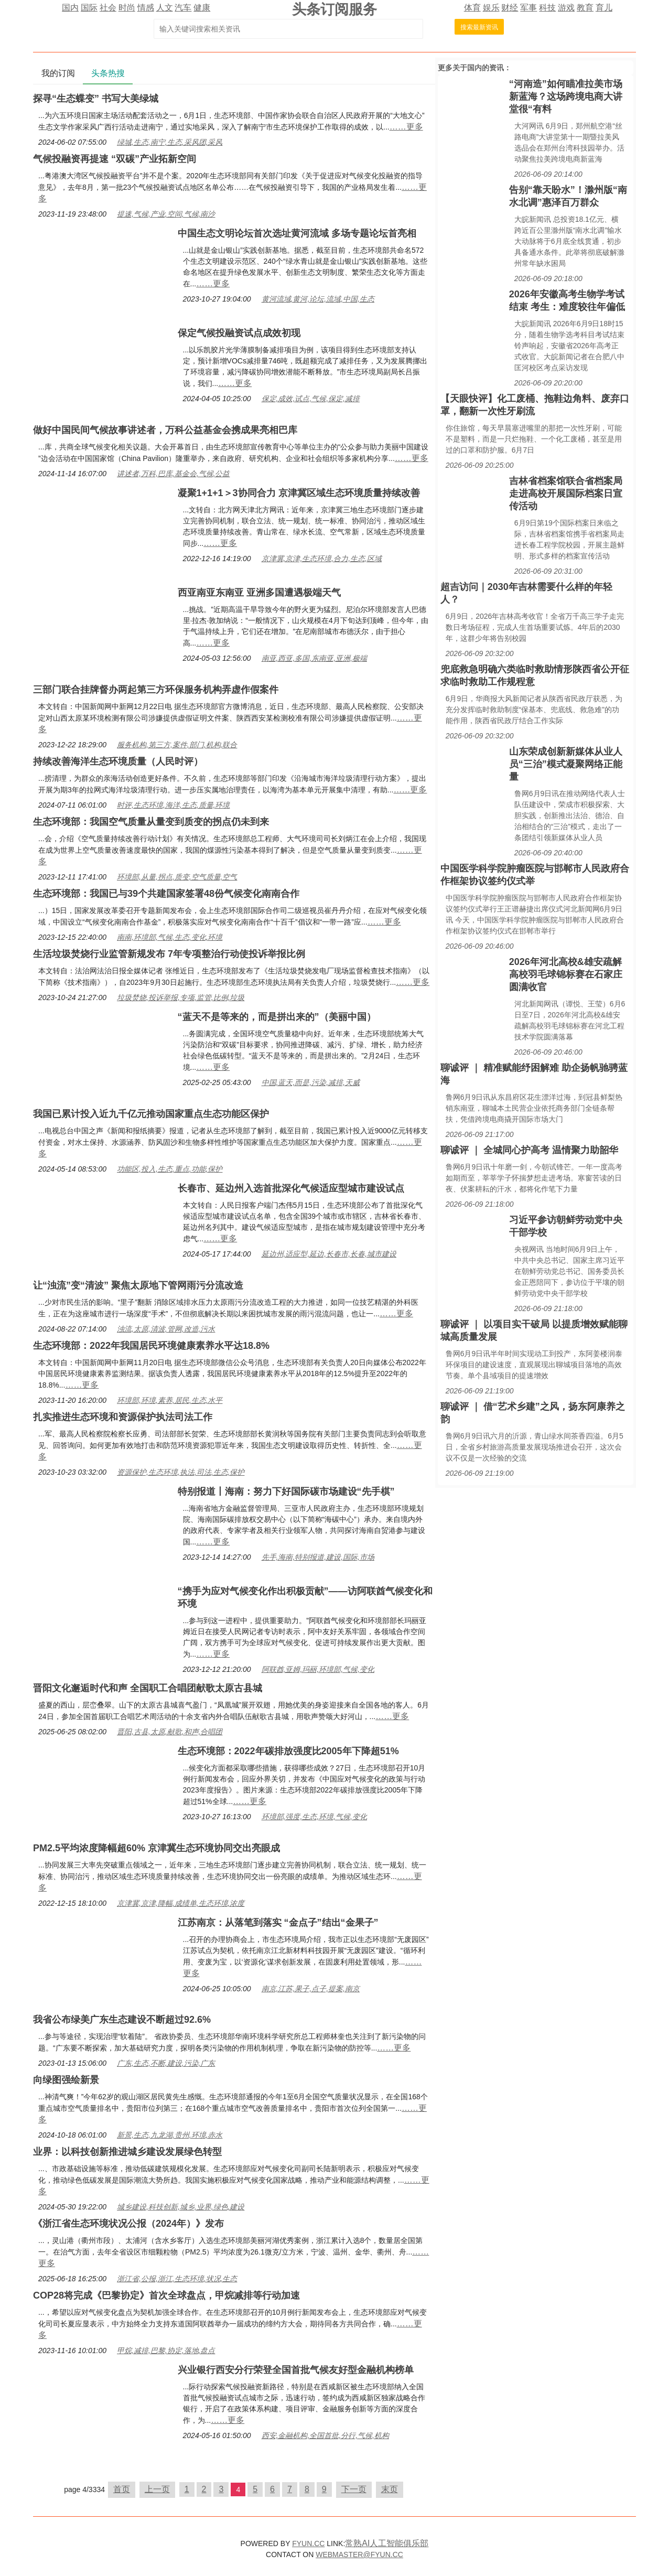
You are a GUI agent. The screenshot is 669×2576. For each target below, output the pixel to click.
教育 (585, 7)
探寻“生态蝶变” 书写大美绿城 (95, 98)
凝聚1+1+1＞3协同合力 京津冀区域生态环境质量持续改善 (299, 493)
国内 (70, 7)
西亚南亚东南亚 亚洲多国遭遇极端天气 (259, 592)
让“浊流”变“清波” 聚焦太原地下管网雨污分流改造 (138, 1285)
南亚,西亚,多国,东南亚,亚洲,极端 (314, 658)
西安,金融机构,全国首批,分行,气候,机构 (325, 2435)
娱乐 (491, 7)
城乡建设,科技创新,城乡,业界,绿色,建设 (180, 2207)
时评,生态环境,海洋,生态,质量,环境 (173, 805)
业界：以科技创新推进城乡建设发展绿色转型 (127, 2151)
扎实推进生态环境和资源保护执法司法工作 (122, 1417)
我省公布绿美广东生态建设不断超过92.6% (122, 2019)
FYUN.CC (308, 2543)
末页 (389, 2489)
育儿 (604, 7)
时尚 (126, 7)
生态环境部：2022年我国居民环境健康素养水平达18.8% (151, 1345)
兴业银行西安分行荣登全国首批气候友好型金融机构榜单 (296, 2370)
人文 (164, 7)
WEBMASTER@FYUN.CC (359, 2554)
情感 (145, 7)
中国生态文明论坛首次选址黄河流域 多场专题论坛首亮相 (297, 233)
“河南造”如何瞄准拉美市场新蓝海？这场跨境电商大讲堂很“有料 (565, 96)
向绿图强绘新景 (66, 2080)
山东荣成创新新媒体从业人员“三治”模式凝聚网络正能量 (565, 764)
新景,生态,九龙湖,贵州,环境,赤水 (169, 2135)
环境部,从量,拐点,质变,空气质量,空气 (177, 877)
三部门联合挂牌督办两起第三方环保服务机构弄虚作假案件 (155, 689)
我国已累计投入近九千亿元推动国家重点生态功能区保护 (151, 1114)
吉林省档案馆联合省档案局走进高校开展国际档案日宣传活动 (565, 493)
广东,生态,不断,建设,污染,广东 (166, 2063)
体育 (472, 7)
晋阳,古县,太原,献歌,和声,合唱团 (169, 1731)
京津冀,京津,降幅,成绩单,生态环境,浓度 (180, 1903)
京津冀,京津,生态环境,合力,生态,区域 (322, 558)
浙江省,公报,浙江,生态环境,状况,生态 (177, 2278)
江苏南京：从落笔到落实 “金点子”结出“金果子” (278, 1922)
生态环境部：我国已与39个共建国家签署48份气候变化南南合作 (166, 893)
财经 (509, 7)
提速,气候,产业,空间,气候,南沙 (166, 214)
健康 (201, 7)
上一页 (157, 2489)
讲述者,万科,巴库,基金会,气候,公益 (173, 473)
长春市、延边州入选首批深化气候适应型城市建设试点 (291, 1188)
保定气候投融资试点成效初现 (239, 333)
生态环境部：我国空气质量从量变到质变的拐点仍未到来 (151, 822)
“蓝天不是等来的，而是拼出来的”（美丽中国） (277, 1017)
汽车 (183, 7)
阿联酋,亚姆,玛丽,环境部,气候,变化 (318, 1669)
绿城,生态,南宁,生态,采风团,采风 (169, 142)
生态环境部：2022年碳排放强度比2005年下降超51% (288, 1751)
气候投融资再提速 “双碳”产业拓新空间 (114, 159)
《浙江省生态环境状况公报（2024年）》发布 (128, 2223)
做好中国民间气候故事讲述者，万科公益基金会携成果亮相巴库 (165, 430)
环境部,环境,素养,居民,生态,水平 (169, 1400)
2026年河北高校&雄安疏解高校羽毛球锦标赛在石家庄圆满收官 (565, 974)
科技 (547, 7)
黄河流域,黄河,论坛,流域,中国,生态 (318, 299)
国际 (89, 7)
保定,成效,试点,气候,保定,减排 (311, 398)
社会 (108, 7)
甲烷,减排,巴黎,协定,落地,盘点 (166, 2350)
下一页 (353, 2489)
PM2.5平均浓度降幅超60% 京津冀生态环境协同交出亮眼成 (156, 1848)
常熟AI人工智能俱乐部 (386, 2543)
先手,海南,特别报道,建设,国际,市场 (318, 1557)
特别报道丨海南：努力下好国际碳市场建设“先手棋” (286, 1491)
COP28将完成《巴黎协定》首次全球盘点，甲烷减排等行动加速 (166, 2295)
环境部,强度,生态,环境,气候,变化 (314, 1816)
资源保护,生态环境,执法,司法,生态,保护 (180, 1472)
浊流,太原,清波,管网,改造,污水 (166, 1329)
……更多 (406, 126)
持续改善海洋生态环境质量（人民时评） (118, 761)
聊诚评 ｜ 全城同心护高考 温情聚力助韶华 (529, 1150)
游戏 (566, 7)
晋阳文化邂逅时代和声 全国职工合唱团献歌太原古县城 (147, 1688)
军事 (528, 7)
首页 (121, 2489)
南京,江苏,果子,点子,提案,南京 (311, 1988)
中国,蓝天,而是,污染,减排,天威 (311, 1082)
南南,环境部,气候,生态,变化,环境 (169, 937)
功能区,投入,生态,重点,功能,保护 (169, 1169)
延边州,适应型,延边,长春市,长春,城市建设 (329, 1254)
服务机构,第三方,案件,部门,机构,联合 (177, 744)
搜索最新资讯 (479, 27)
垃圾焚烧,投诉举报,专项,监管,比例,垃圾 (180, 997)
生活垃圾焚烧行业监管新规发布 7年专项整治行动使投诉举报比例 (169, 954)
